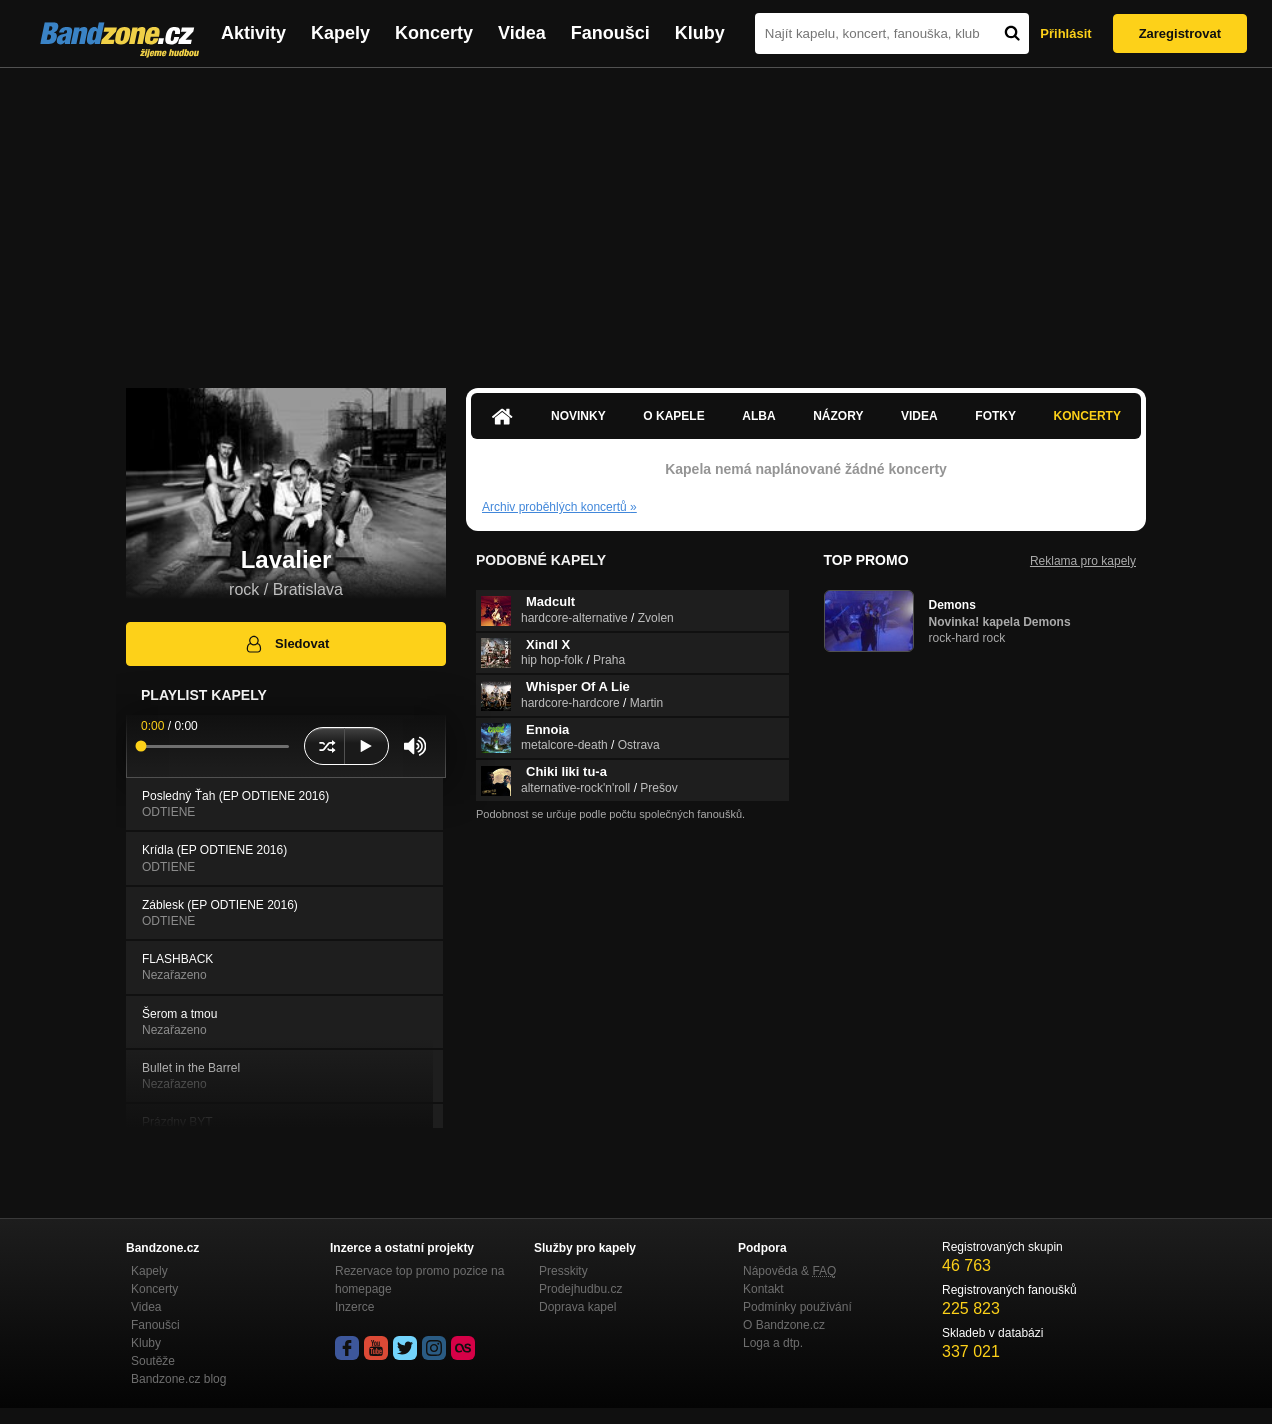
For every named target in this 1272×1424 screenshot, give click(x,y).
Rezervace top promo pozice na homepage (419, 1280)
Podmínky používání (797, 1307)
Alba (758, 416)
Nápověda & (789, 1271)
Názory (838, 416)
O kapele (673, 416)
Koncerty (434, 33)
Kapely (340, 33)
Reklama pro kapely (1083, 561)
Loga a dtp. (773, 1343)
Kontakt (763, 1289)
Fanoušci (610, 33)
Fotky (995, 416)
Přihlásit (1065, 33)
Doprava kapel (577, 1307)
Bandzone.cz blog (178, 1379)
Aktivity (253, 33)
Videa (522, 33)
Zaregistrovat (1180, 33)
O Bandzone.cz (784, 1325)
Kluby (700, 33)
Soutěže (153, 1361)
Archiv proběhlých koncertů (559, 507)
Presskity (563, 1271)
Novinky (578, 416)
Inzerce (354, 1307)
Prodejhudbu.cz (580, 1289)
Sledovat (286, 644)
